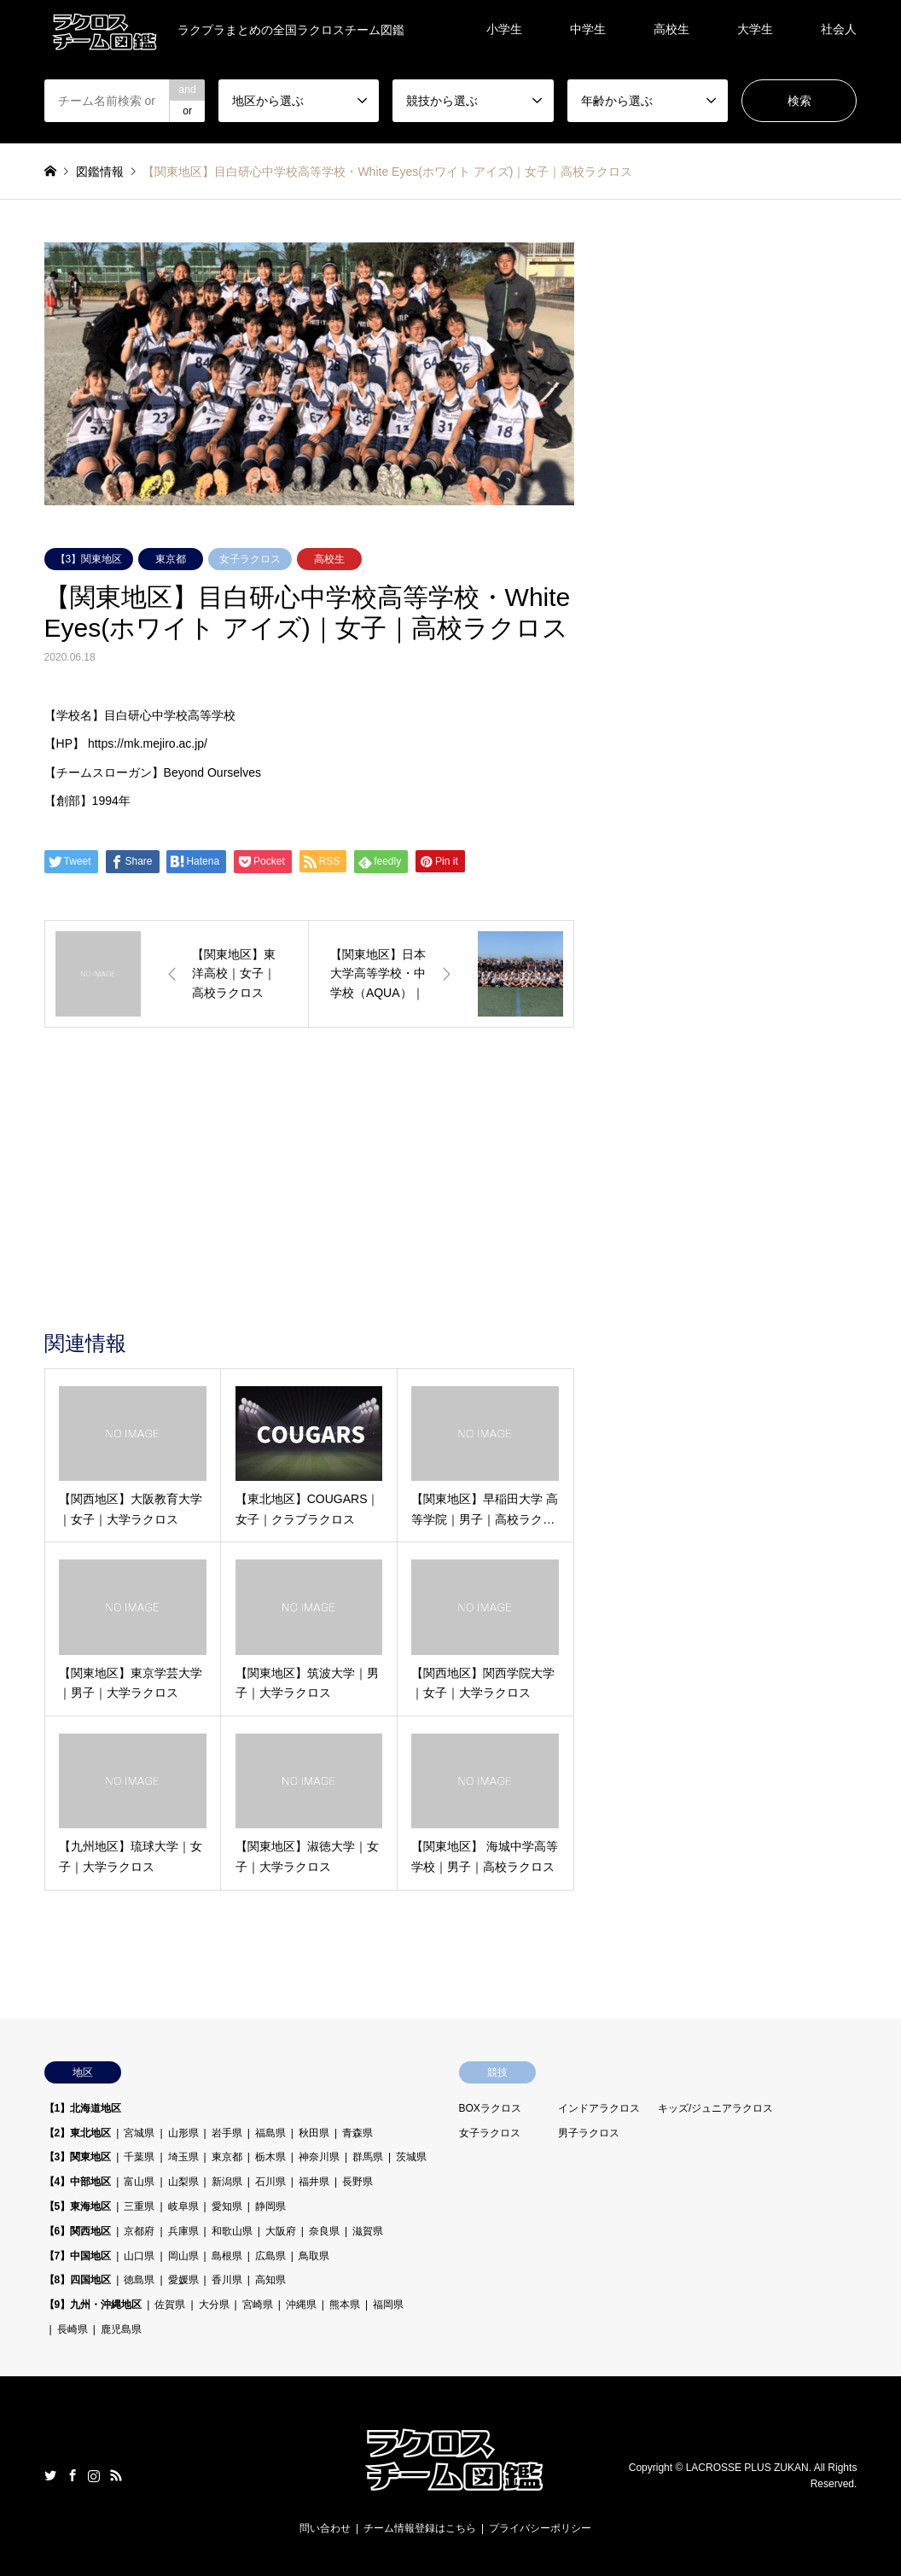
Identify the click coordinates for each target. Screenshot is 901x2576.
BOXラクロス (490, 2108)
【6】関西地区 (78, 2231)
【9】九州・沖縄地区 (93, 2305)
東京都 (170, 559)
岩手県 (227, 2133)
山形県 (183, 2133)
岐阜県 (183, 2206)
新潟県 (227, 2182)
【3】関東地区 (89, 559)
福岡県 (388, 2305)
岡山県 (183, 2256)
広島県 (270, 2256)
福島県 (270, 2133)
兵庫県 (183, 2231)
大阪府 (280, 2231)
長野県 (357, 2182)
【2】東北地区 (78, 2133)
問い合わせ (325, 2528)
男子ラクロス (588, 2133)
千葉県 (139, 2157)
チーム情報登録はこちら (419, 2528)
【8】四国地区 (78, 2280)
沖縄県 (301, 2305)
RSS (116, 2475)
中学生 (588, 29)
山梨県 (183, 2182)
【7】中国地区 (78, 2256)
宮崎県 (257, 2305)
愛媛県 (183, 2280)
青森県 (357, 2133)
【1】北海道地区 (83, 2108)
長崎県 (72, 2329)
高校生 (671, 29)
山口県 (139, 2256)
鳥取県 (314, 2256)
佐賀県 (169, 2305)
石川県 (270, 2182)
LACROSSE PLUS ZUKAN (747, 2468)
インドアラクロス (599, 2108)
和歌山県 (232, 2231)
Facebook (72, 2475)
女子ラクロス (250, 559)
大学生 (755, 29)
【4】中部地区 (78, 2182)
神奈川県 (319, 2157)
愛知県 (227, 2206)
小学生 (504, 29)
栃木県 (270, 2157)
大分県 (214, 2305)
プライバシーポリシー (540, 2528)
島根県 (227, 2256)
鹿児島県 (121, 2329)
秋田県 (314, 2133)
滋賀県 (367, 2231)
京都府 (139, 2231)
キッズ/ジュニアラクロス (715, 2108)
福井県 (314, 2182)
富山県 (139, 2182)
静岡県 (270, 2206)
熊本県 (344, 2305)
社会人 (839, 29)
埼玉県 (183, 2157)
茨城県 (411, 2157)
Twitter (50, 2475)
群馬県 (367, 2157)
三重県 (139, 2206)
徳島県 (139, 2280)
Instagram (94, 2475)
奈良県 (324, 2231)
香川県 (227, 2280)
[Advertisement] (309, 1203)
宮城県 (139, 2133)
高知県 (270, 2280)
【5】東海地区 (78, 2206)
